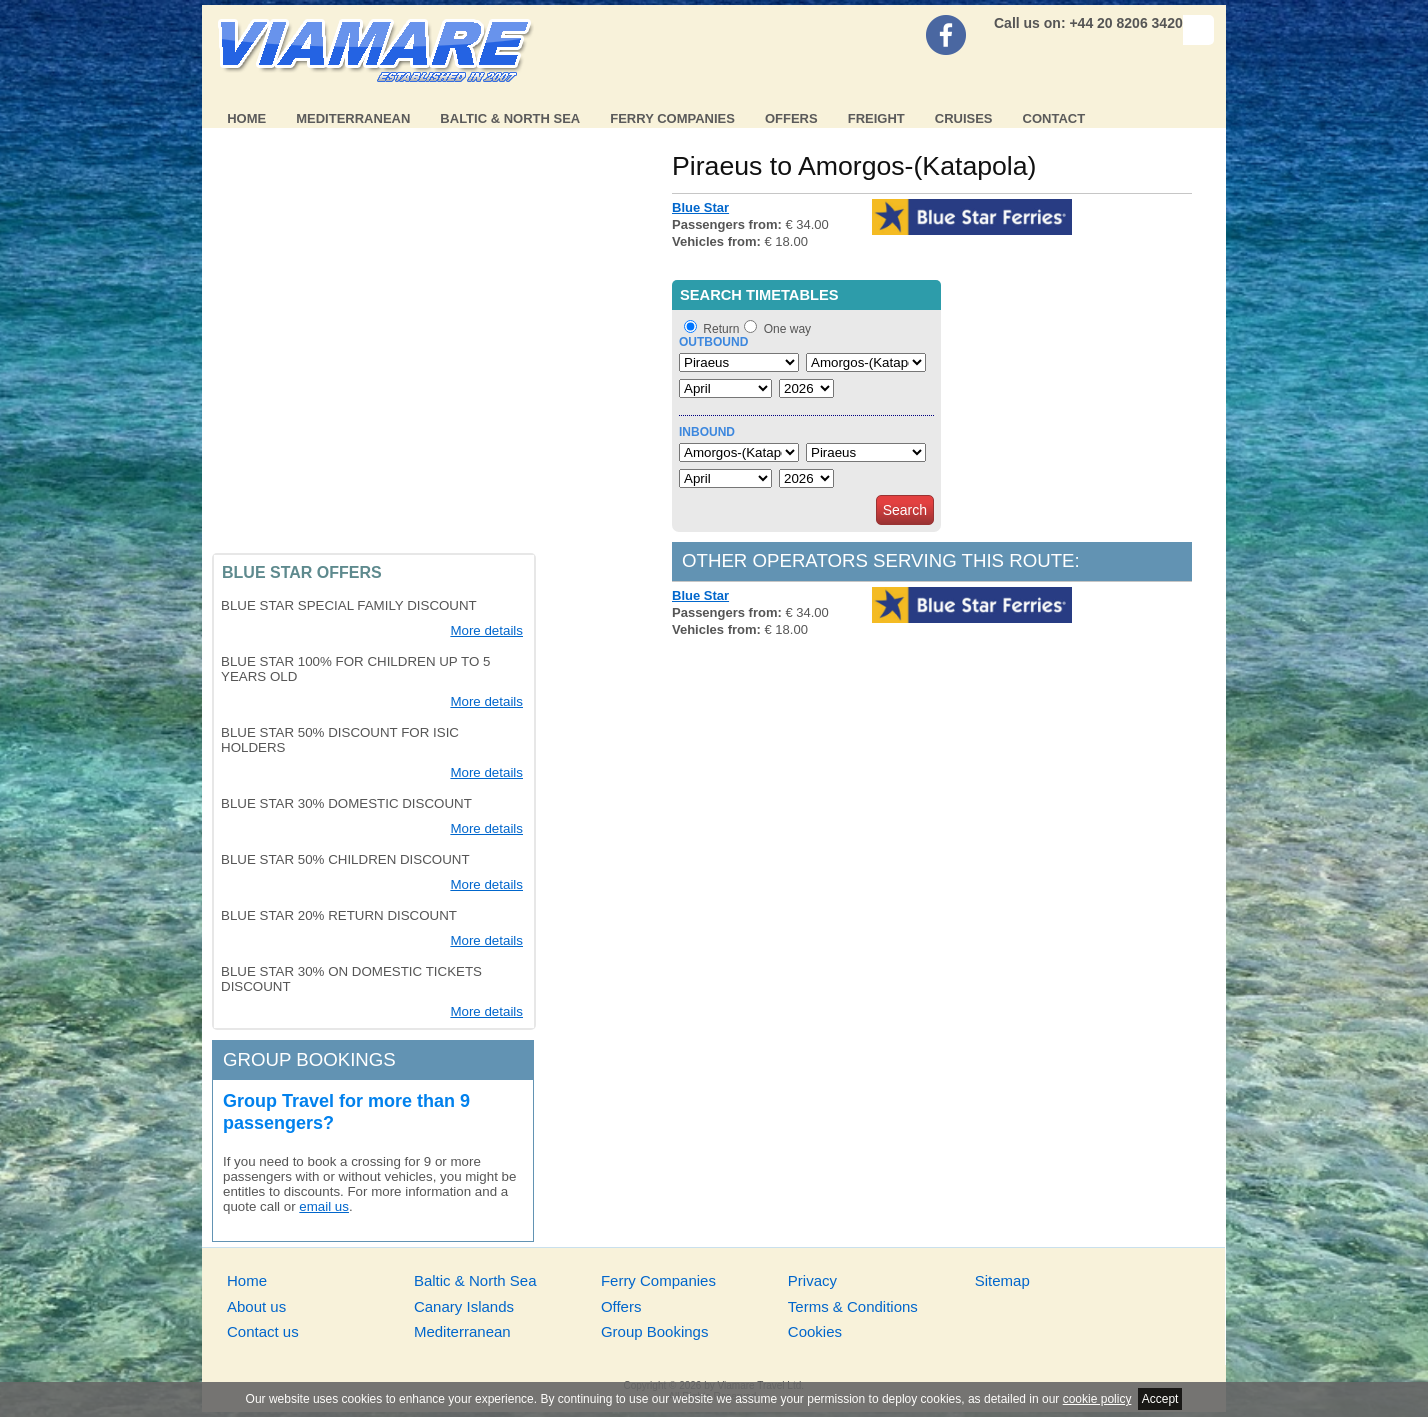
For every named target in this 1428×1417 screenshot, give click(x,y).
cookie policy (1097, 1399)
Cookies (815, 1331)
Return (721, 329)
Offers (791, 118)
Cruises (964, 118)
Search (905, 510)
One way (787, 329)
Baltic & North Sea (510, 118)
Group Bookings (655, 1331)
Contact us (263, 1331)
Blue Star (700, 207)
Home (246, 118)
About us (256, 1306)
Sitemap (1002, 1280)
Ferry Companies (672, 118)
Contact (1054, 118)
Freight (876, 118)
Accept (1160, 1399)
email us (324, 1206)
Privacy (812, 1280)
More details (486, 630)
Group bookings (309, 1059)
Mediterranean (353, 118)
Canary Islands (464, 1306)
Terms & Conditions (853, 1306)
